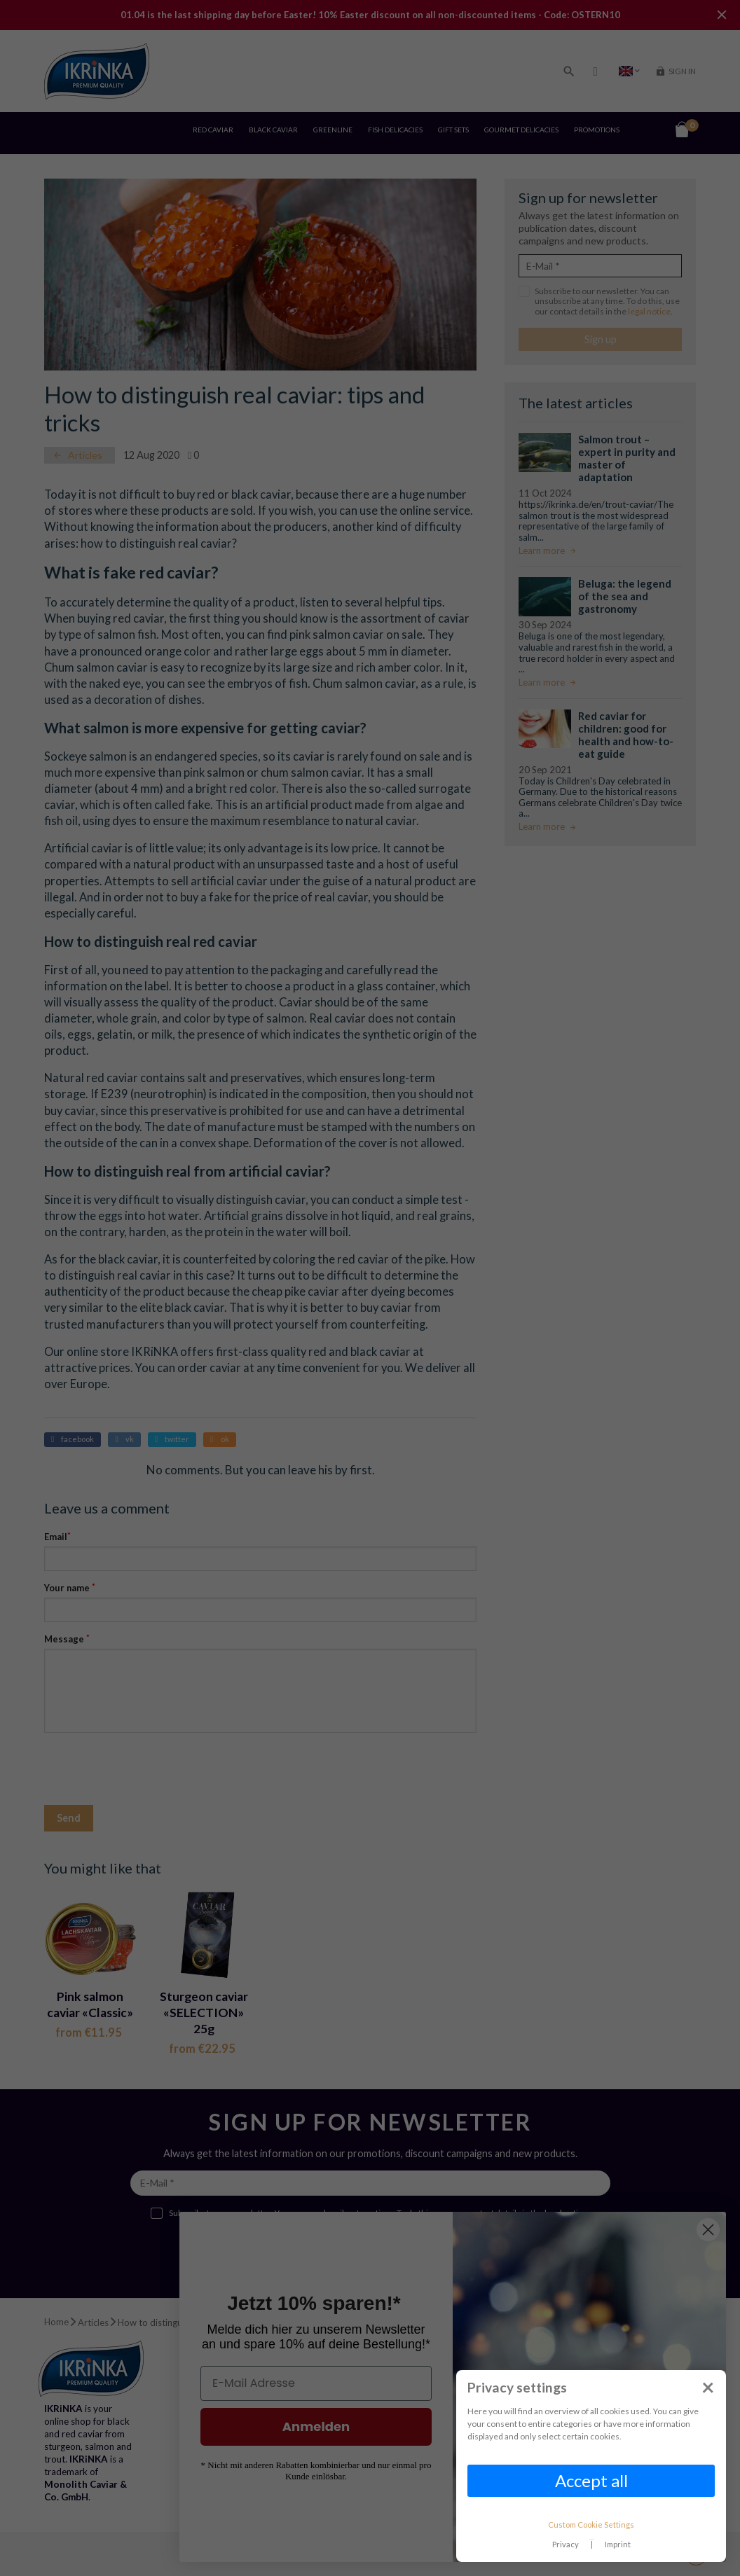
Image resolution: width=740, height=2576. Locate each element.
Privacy (565, 2544)
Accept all (591, 2480)
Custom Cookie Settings (591, 2524)
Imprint (618, 2544)
